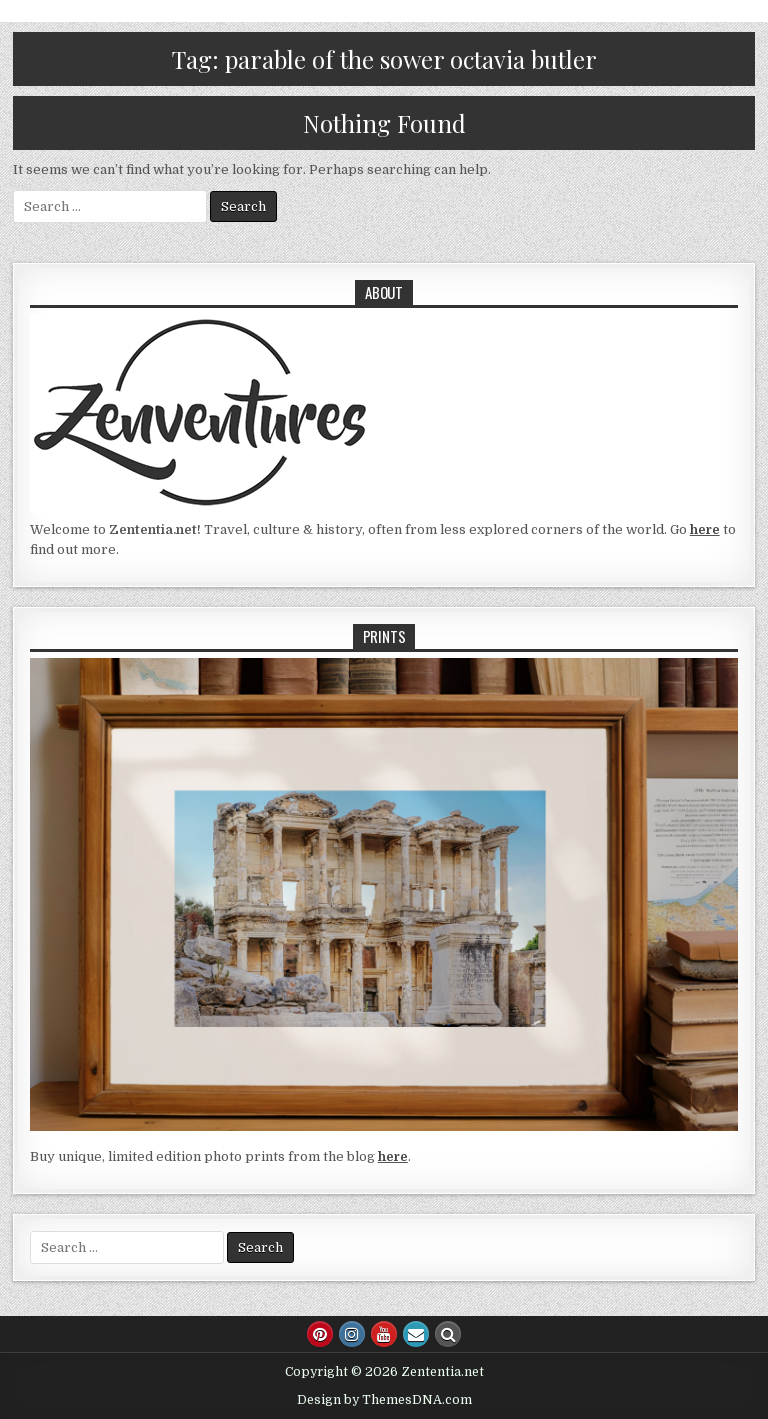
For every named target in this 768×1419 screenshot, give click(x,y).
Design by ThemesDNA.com (384, 1400)
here (705, 529)
